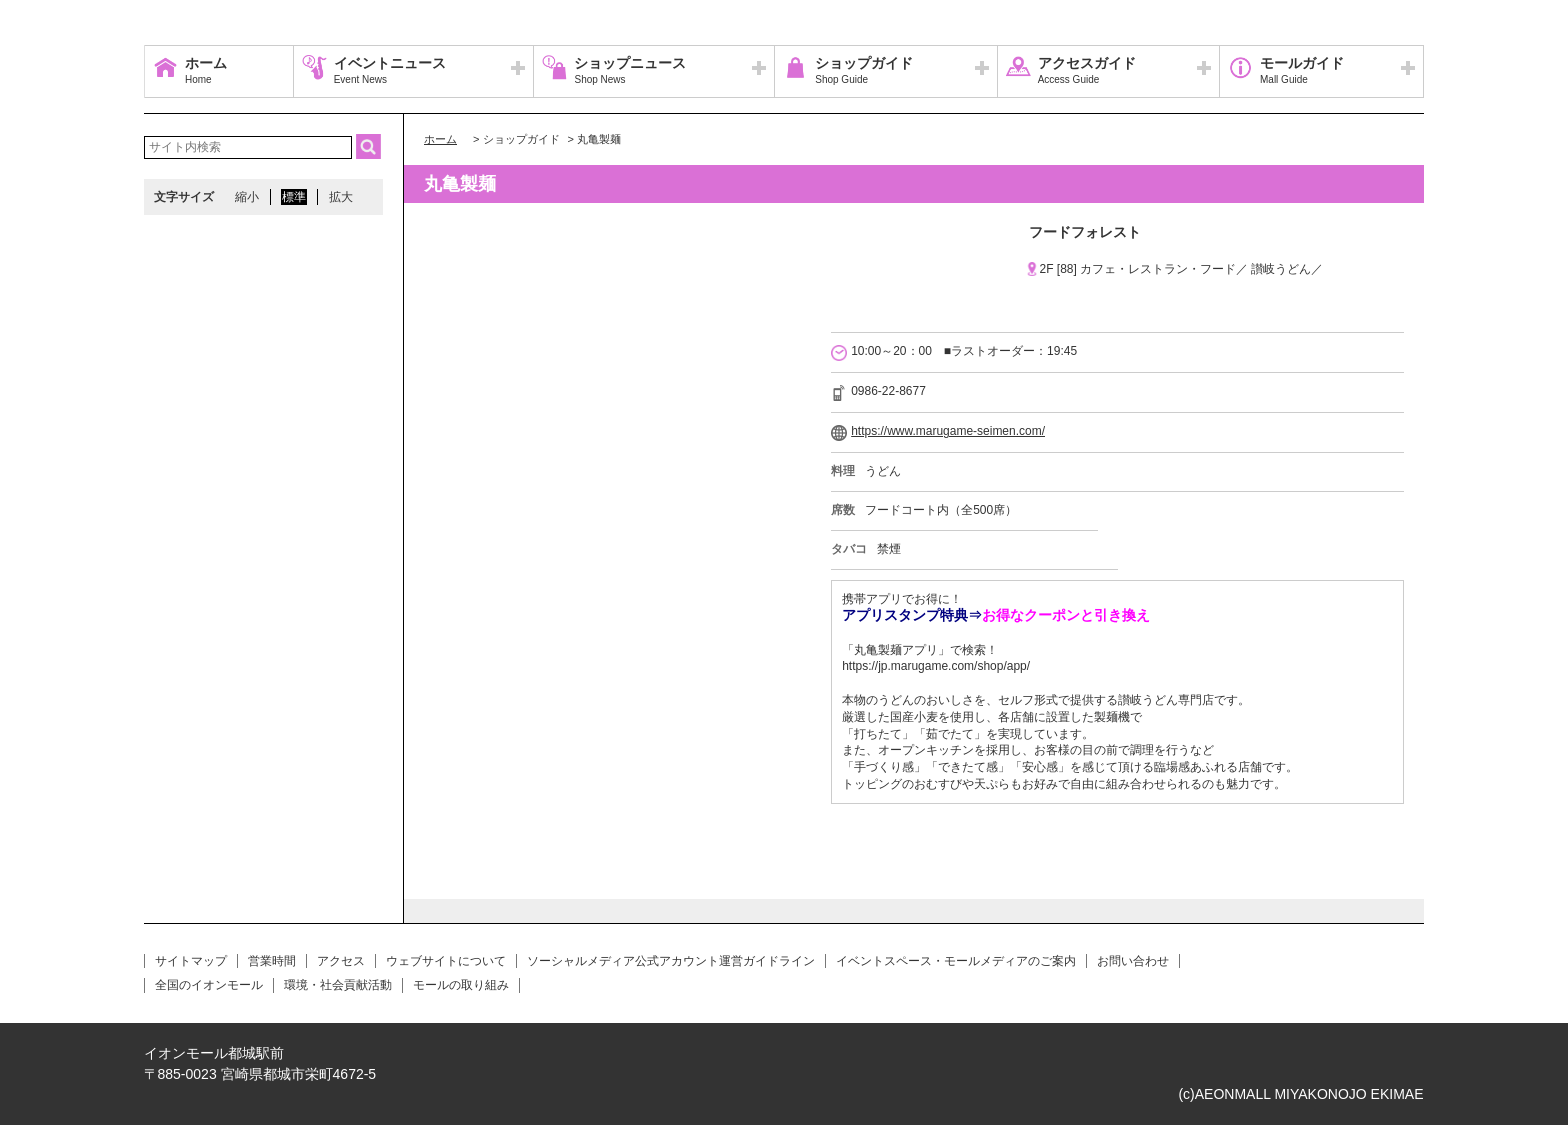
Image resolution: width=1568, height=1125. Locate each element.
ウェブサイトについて (446, 961)
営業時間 (272, 961)
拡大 (341, 197)
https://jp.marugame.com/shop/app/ (936, 666)
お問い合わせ (1133, 961)
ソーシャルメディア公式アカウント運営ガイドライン (671, 961)
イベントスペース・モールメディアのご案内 (956, 961)
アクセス (341, 961)
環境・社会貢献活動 (338, 985)
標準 (294, 197)
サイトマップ (191, 961)
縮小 (247, 197)
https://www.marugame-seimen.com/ (948, 431)
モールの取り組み (461, 985)
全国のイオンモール (209, 985)
